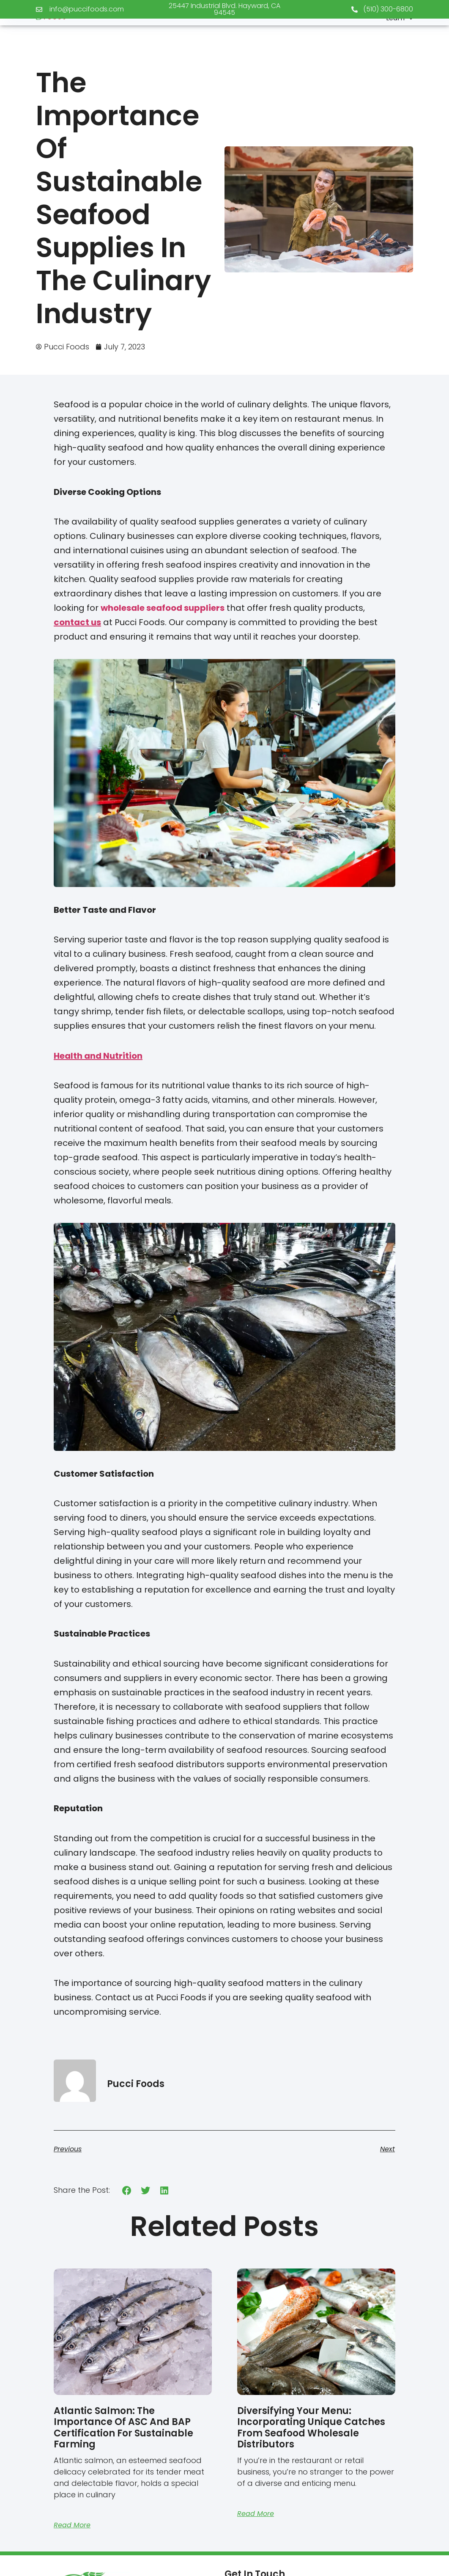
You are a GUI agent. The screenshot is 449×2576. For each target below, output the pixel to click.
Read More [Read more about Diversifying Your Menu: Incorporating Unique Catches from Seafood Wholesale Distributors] (255, 2513)
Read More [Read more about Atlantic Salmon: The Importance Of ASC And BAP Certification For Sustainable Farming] (72, 2525)
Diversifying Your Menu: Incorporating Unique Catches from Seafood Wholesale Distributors (311, 2427)
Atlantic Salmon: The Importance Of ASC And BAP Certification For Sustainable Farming (123, 2427)
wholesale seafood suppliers (163, 608)
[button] (127, 2190)
